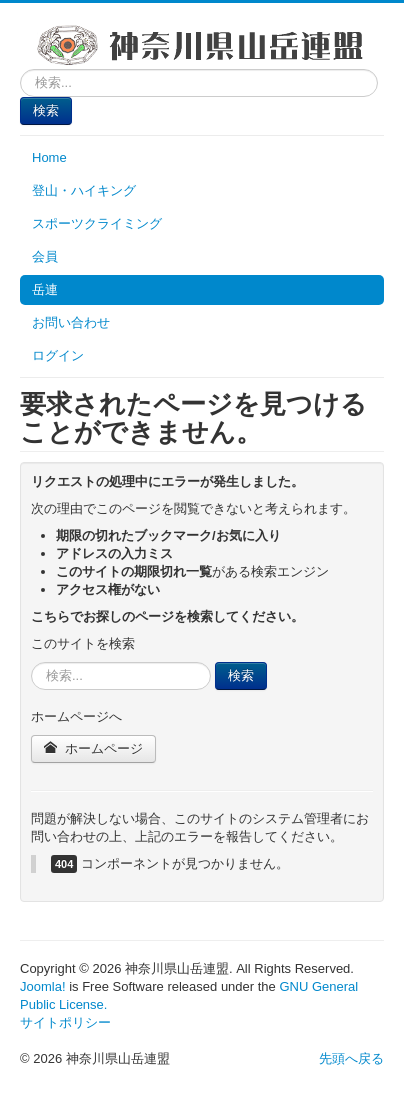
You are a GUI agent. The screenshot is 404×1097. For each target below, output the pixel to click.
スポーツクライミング (97, 223)
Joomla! (43, 986)
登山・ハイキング (84, 190)
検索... (20, 69)
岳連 (45, 289)
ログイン (58, 355)
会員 (45, 256)
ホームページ (93, 748)
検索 (46, 110)
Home (49, 157)
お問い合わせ (71, 322)
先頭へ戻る (351, 1058)
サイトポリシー (65, 1022)
